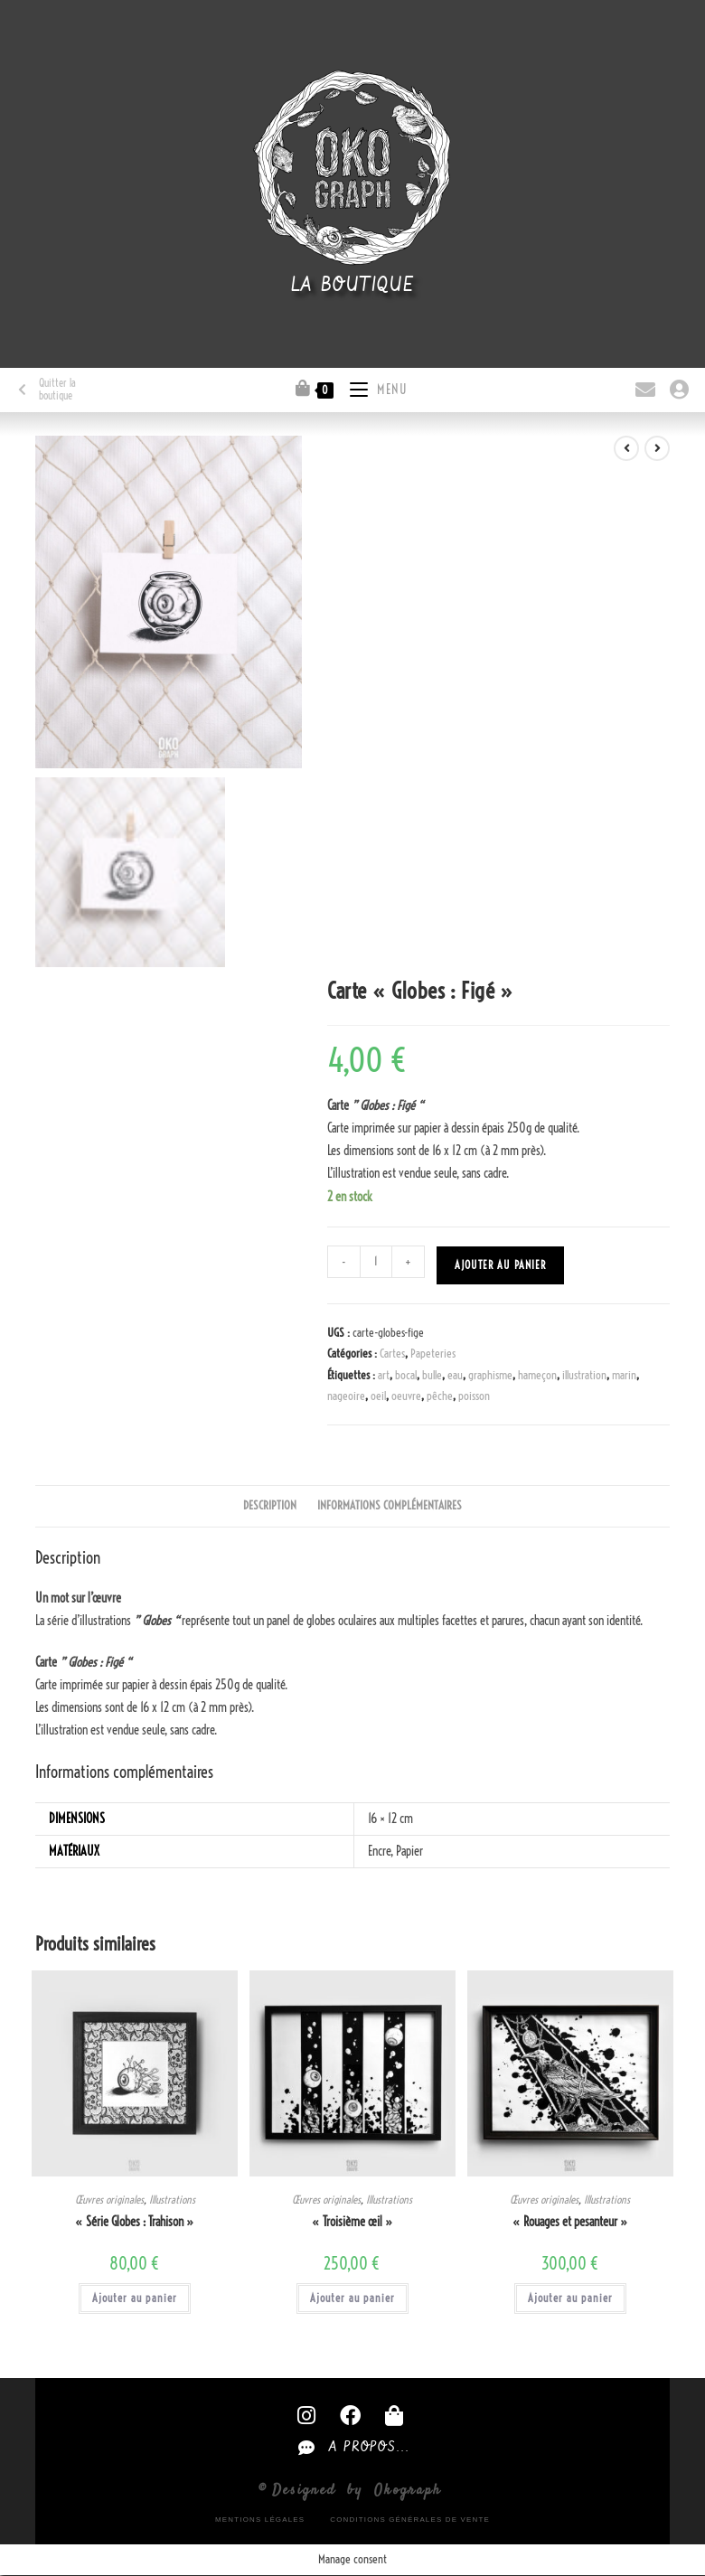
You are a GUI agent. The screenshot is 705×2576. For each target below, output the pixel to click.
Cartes (392, 1353)
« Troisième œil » (352, 2222)
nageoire (346, 1395)
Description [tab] (269, 1505)
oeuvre (406, 1395)
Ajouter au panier (500, 1265)
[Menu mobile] (372, 387)
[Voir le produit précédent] (626, 448)
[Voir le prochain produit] (657, 448)
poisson (474, 1395)
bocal (406, 1375)
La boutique (353, 285)
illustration (584, 1375)
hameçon (537, 1375)
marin (624, 1375)
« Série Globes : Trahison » (134, 2222)
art (384, 1375)
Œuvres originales (109, 2199)
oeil (378, 1395)
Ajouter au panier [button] (134, 2298)
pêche (440, 1395)
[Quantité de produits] (376, 1262)
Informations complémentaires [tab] (389, 1505)
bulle (432, 1375)
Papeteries (433, 1353)
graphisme (490, 1375)
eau (455, 1375)
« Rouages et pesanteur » (570, 2222)
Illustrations (172, 2199)
